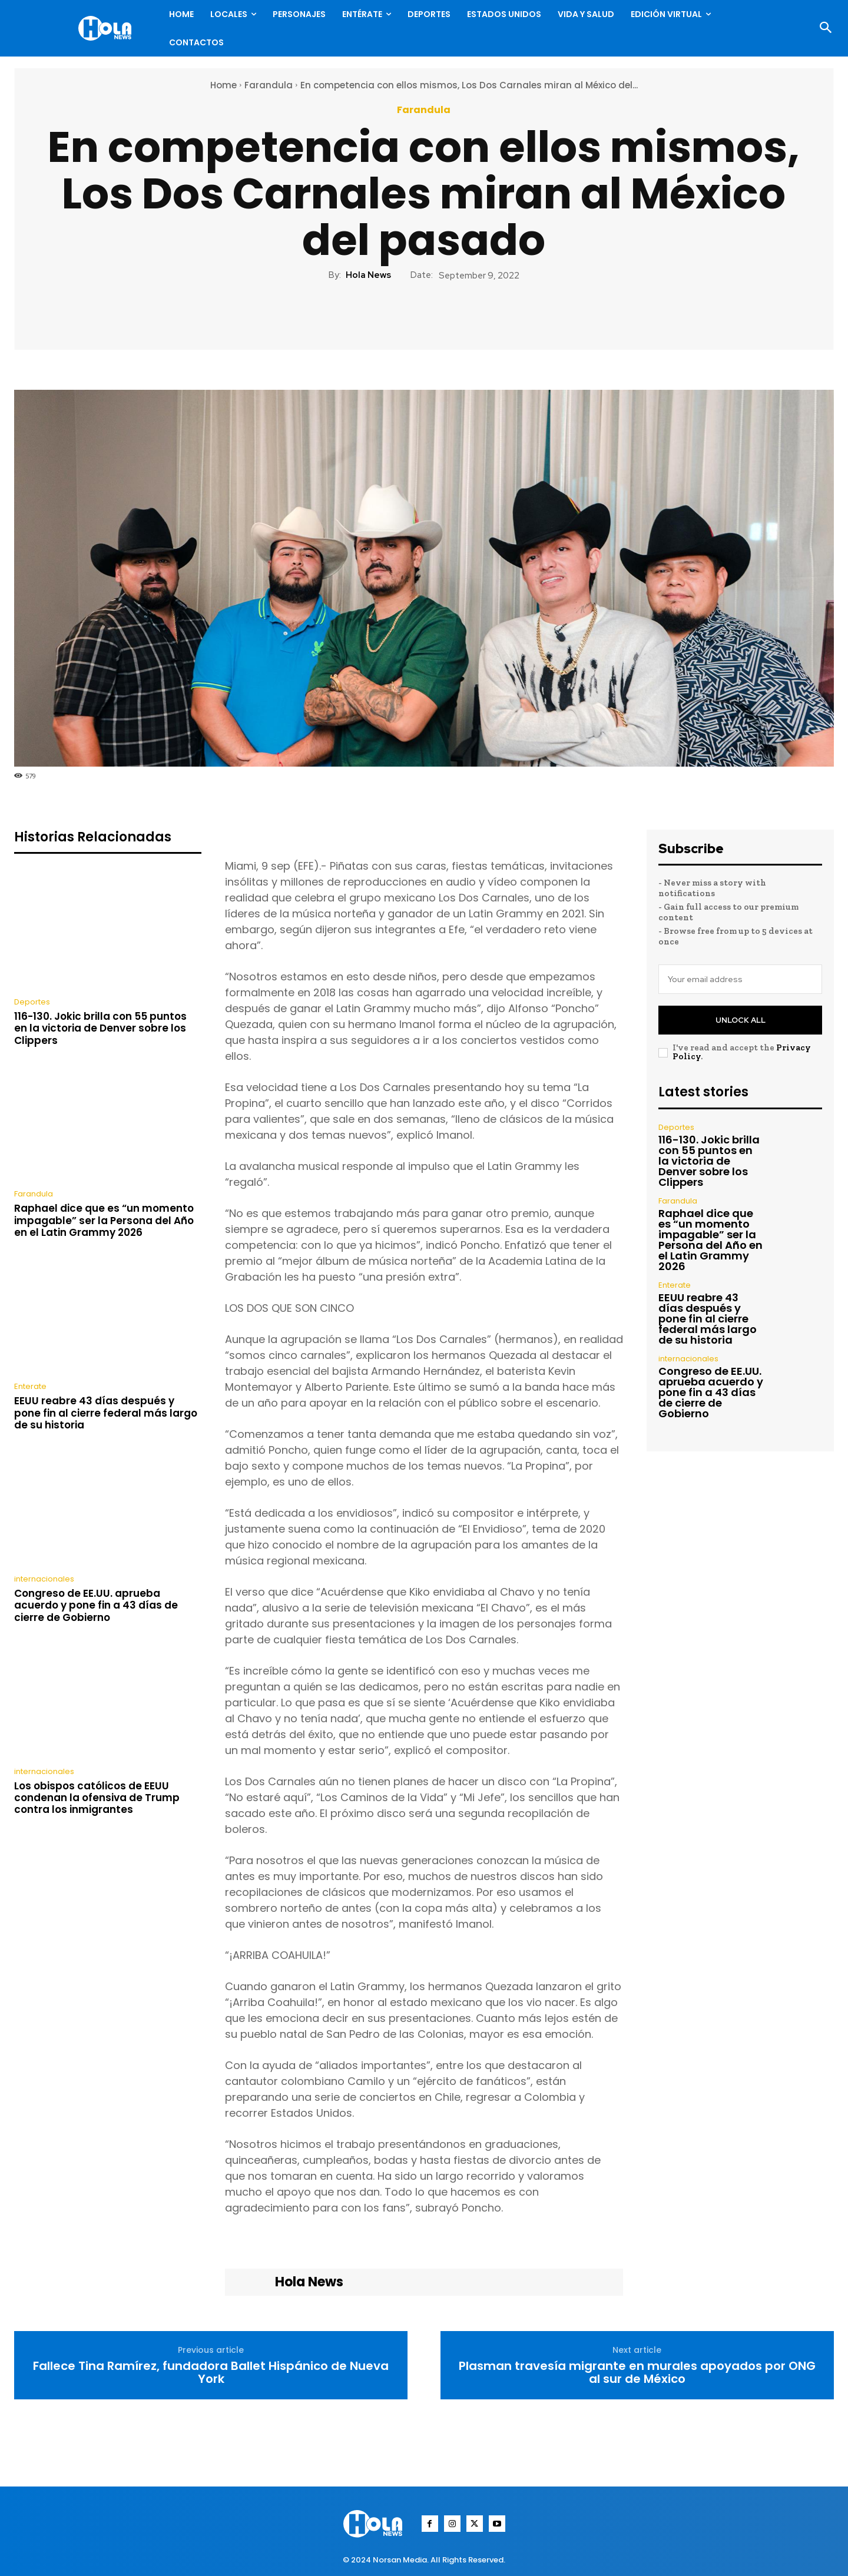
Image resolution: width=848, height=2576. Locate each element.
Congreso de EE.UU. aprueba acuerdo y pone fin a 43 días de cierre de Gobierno (96, 1605)
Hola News (368, 275)
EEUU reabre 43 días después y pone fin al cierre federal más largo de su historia (105, 1413)
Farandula (268, 85)
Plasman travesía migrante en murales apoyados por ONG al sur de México (637, 2372)
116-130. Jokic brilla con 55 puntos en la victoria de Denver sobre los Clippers (100, 1028)
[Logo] (107, 28)
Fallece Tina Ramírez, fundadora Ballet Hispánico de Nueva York (211, 2372)
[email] (740, 979)
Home (223, 85)
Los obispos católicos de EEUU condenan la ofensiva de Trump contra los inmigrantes (97, 1798)
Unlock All (741, 1020)
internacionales (44, 1579)
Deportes (32, 1002)
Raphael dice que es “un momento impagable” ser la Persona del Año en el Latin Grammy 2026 (104, 1220)
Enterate (30, 1386)
